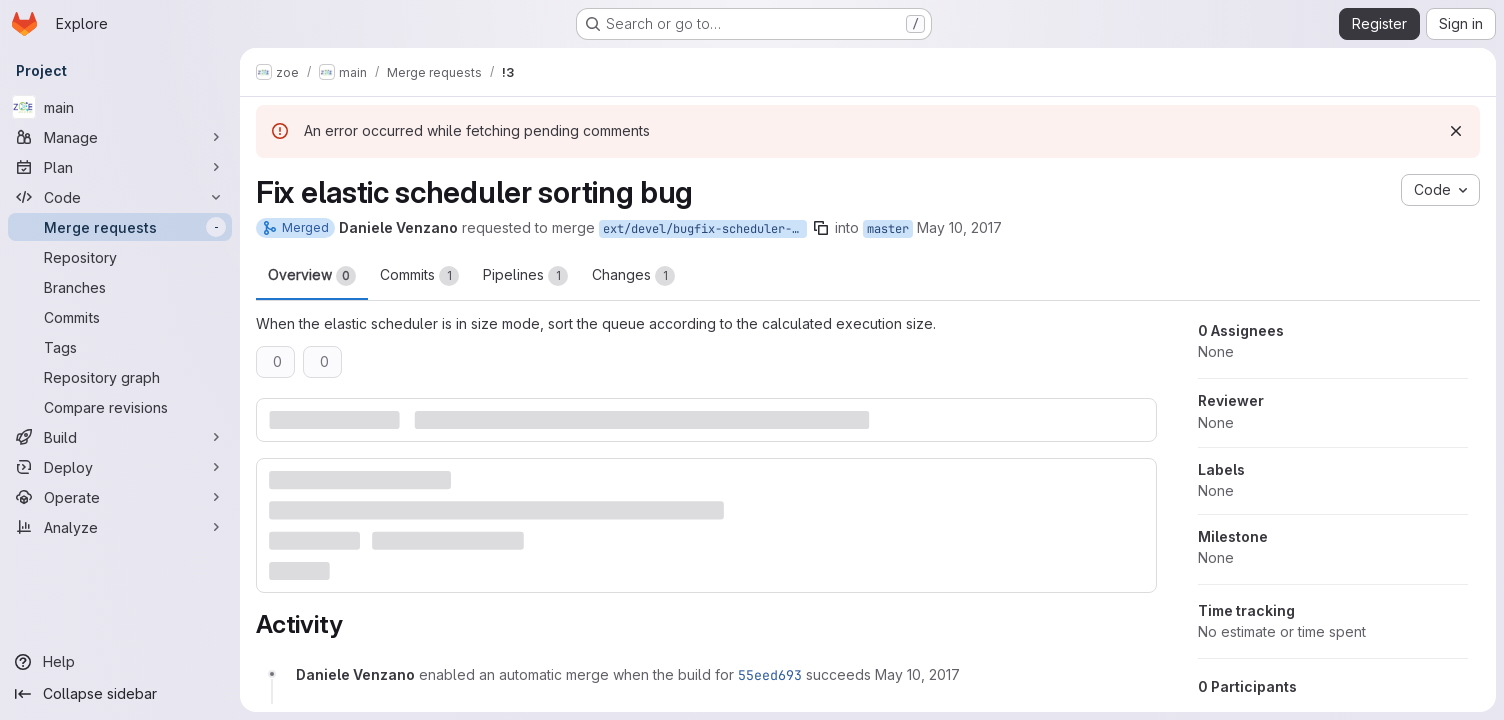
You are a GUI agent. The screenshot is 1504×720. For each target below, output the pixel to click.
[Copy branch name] (821, 228)
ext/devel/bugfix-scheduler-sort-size (705, 229)
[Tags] (120, 347)
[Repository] (120, 257)
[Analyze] (120, 527)
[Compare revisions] (120, 407)
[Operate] (120, 497)
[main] (120, 107)
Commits (419, 276)
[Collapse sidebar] (120, 694)
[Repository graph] (120, 377)
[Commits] (120, 317)
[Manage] (120, 137)
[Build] (120, 437)
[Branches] (120, 287)
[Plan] (120, 167)
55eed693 (770, 675)
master (888, 229)
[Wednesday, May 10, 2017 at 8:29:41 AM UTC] (917, 674)
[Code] (120, 197)
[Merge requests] (120, 227)
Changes (633, 276)
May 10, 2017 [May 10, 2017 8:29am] (959, 227)
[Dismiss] (1456, 131)
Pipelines (525, 276)
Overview (312, 276)
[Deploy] (120, 467)
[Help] (120, 662)
